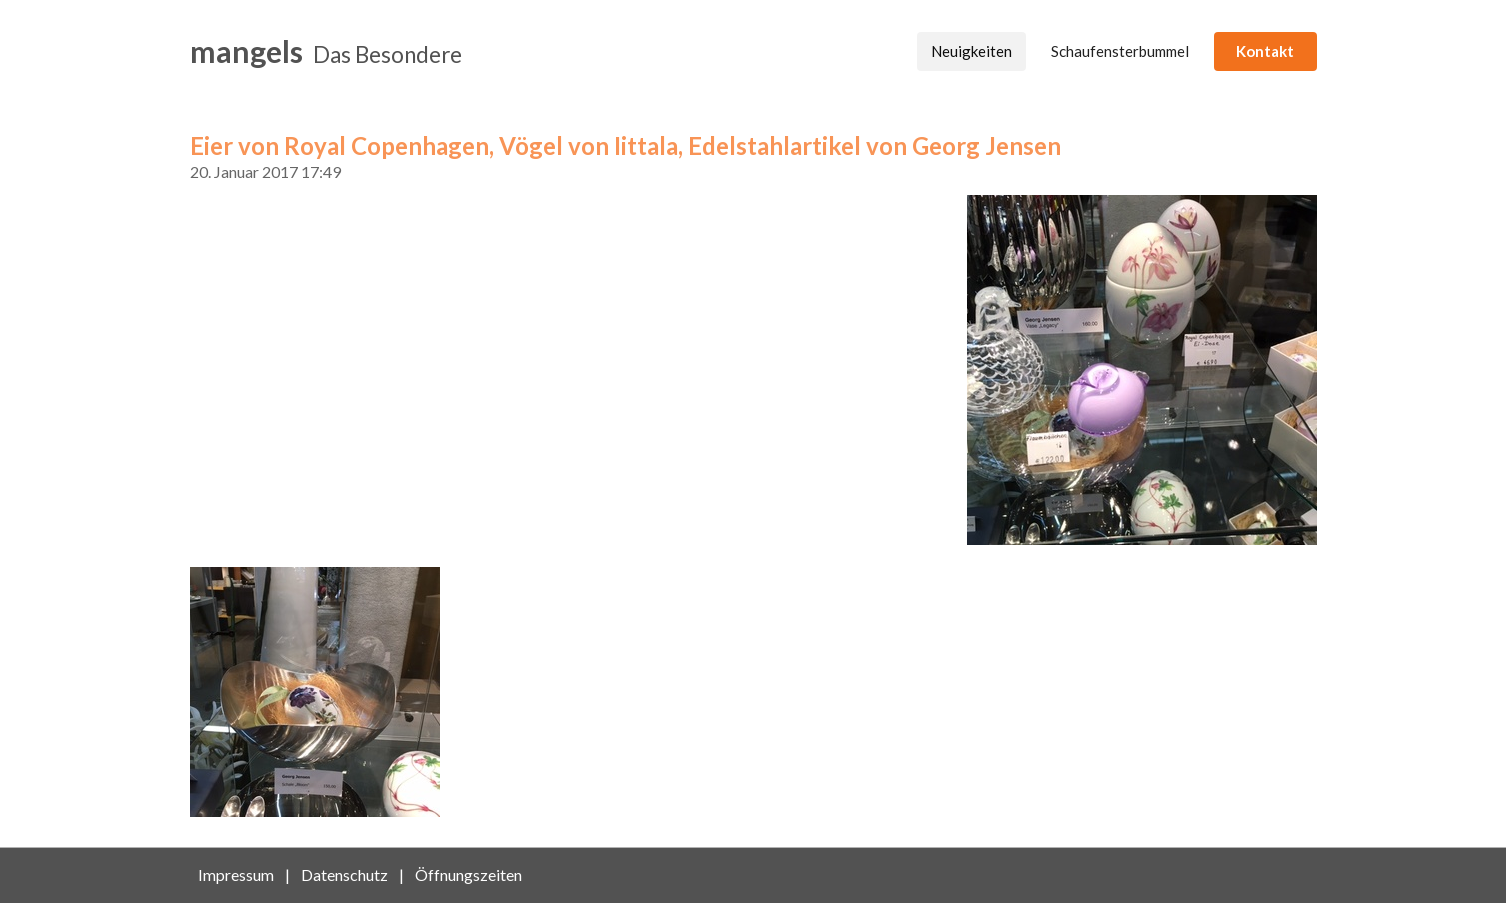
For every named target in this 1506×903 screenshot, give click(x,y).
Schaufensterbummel (1120, 51)
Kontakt (1265, 51)
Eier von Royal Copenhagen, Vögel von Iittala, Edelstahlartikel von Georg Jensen (625, 145)
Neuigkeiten (971, 51)
